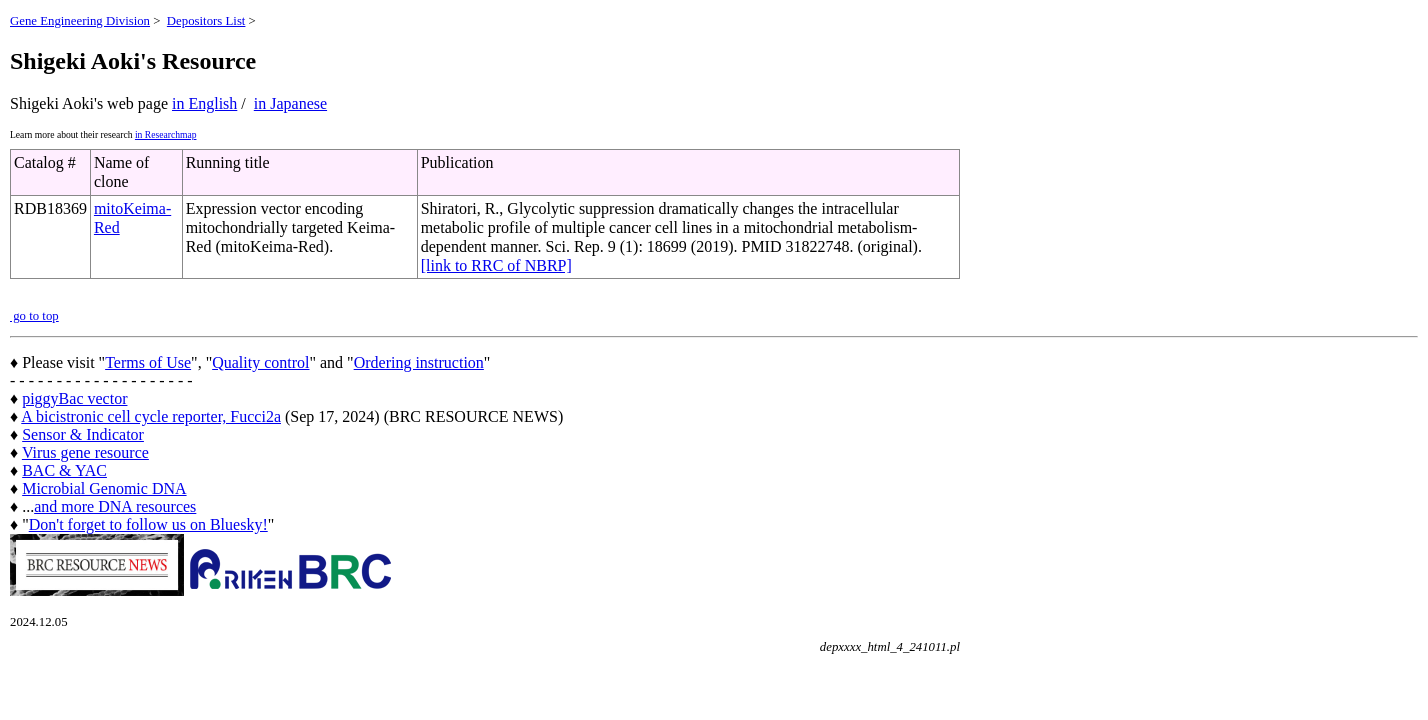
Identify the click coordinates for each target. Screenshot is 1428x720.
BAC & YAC (64, 470)
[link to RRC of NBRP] (496, 265)
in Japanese (290, 103)
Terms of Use (148, 362)
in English (204, 103)
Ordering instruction (419, 362)
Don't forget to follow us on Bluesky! (148, 524)
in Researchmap (166, 134)
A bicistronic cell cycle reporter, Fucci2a (151, 416)
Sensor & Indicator (83, 434)
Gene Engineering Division (80, 21)
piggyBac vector (74, 398)
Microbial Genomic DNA (104, 488)
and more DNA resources (115, 506)
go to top (34, 316)
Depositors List (206, 21)
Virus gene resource (85, 452)
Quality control (260, 362)
